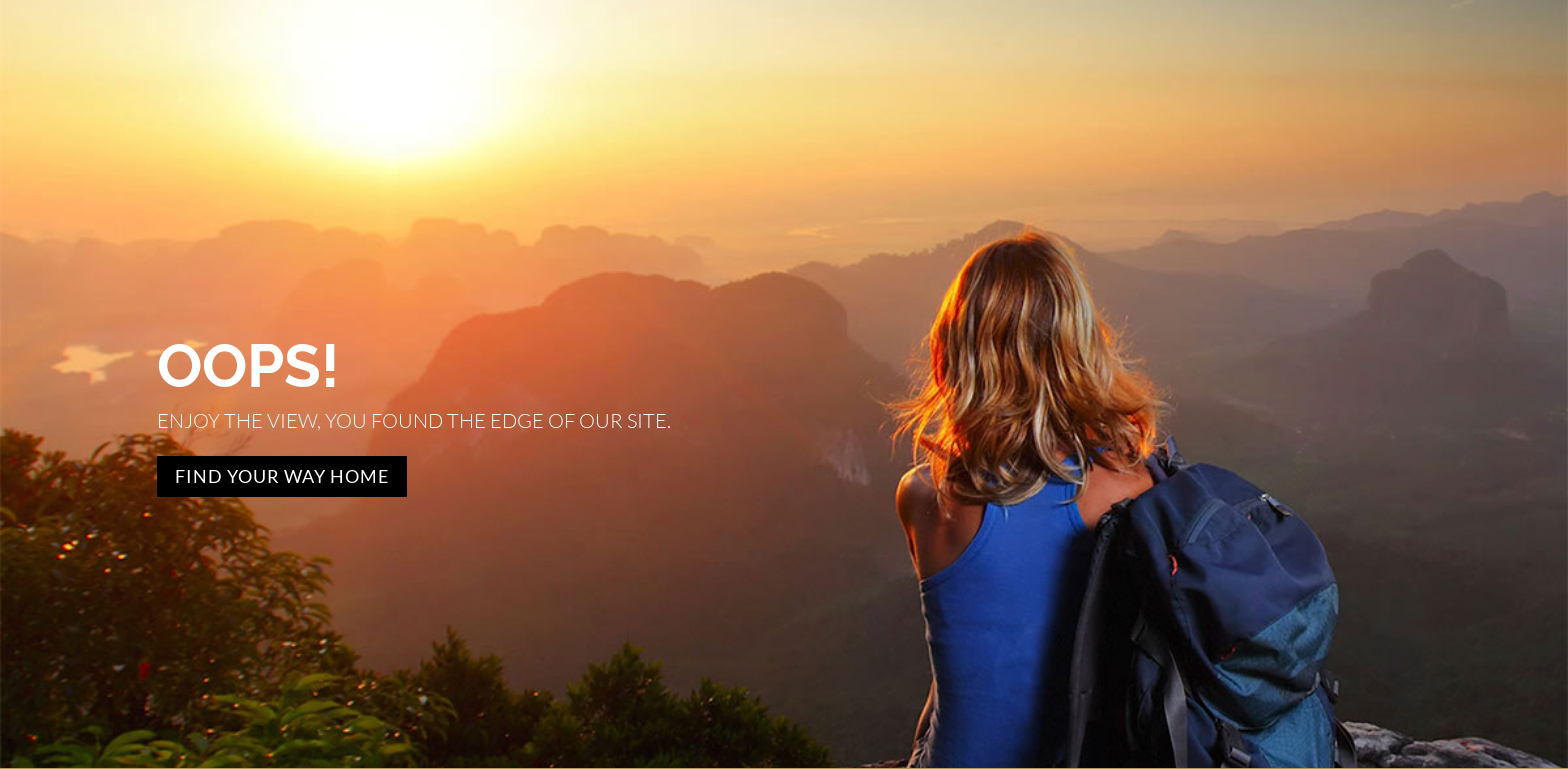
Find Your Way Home (282, 476)
